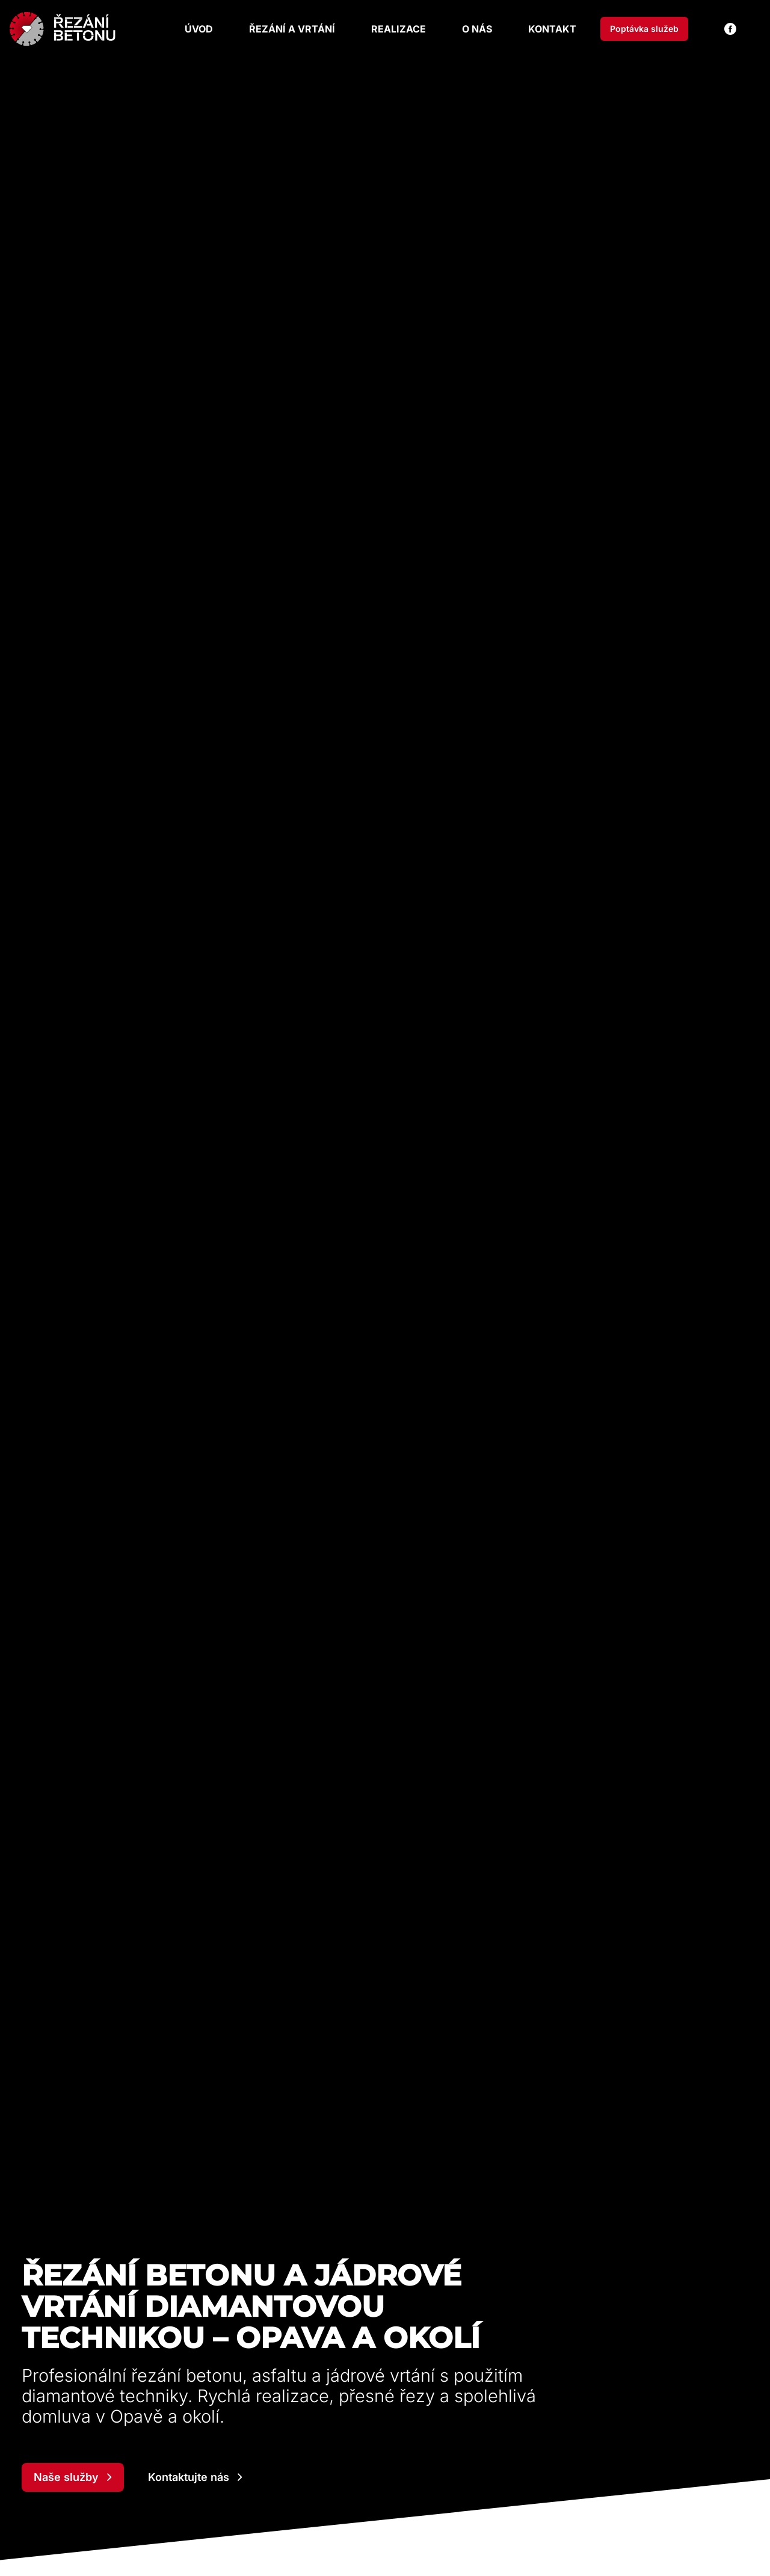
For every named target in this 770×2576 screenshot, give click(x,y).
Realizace (398, 29)
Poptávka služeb (644, 28)
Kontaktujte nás (195, 2477)
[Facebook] (730, 29)
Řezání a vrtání (292, 29)
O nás (477, 29)
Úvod (199, 29)
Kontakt (552, 29)
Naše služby (73, 2477)
